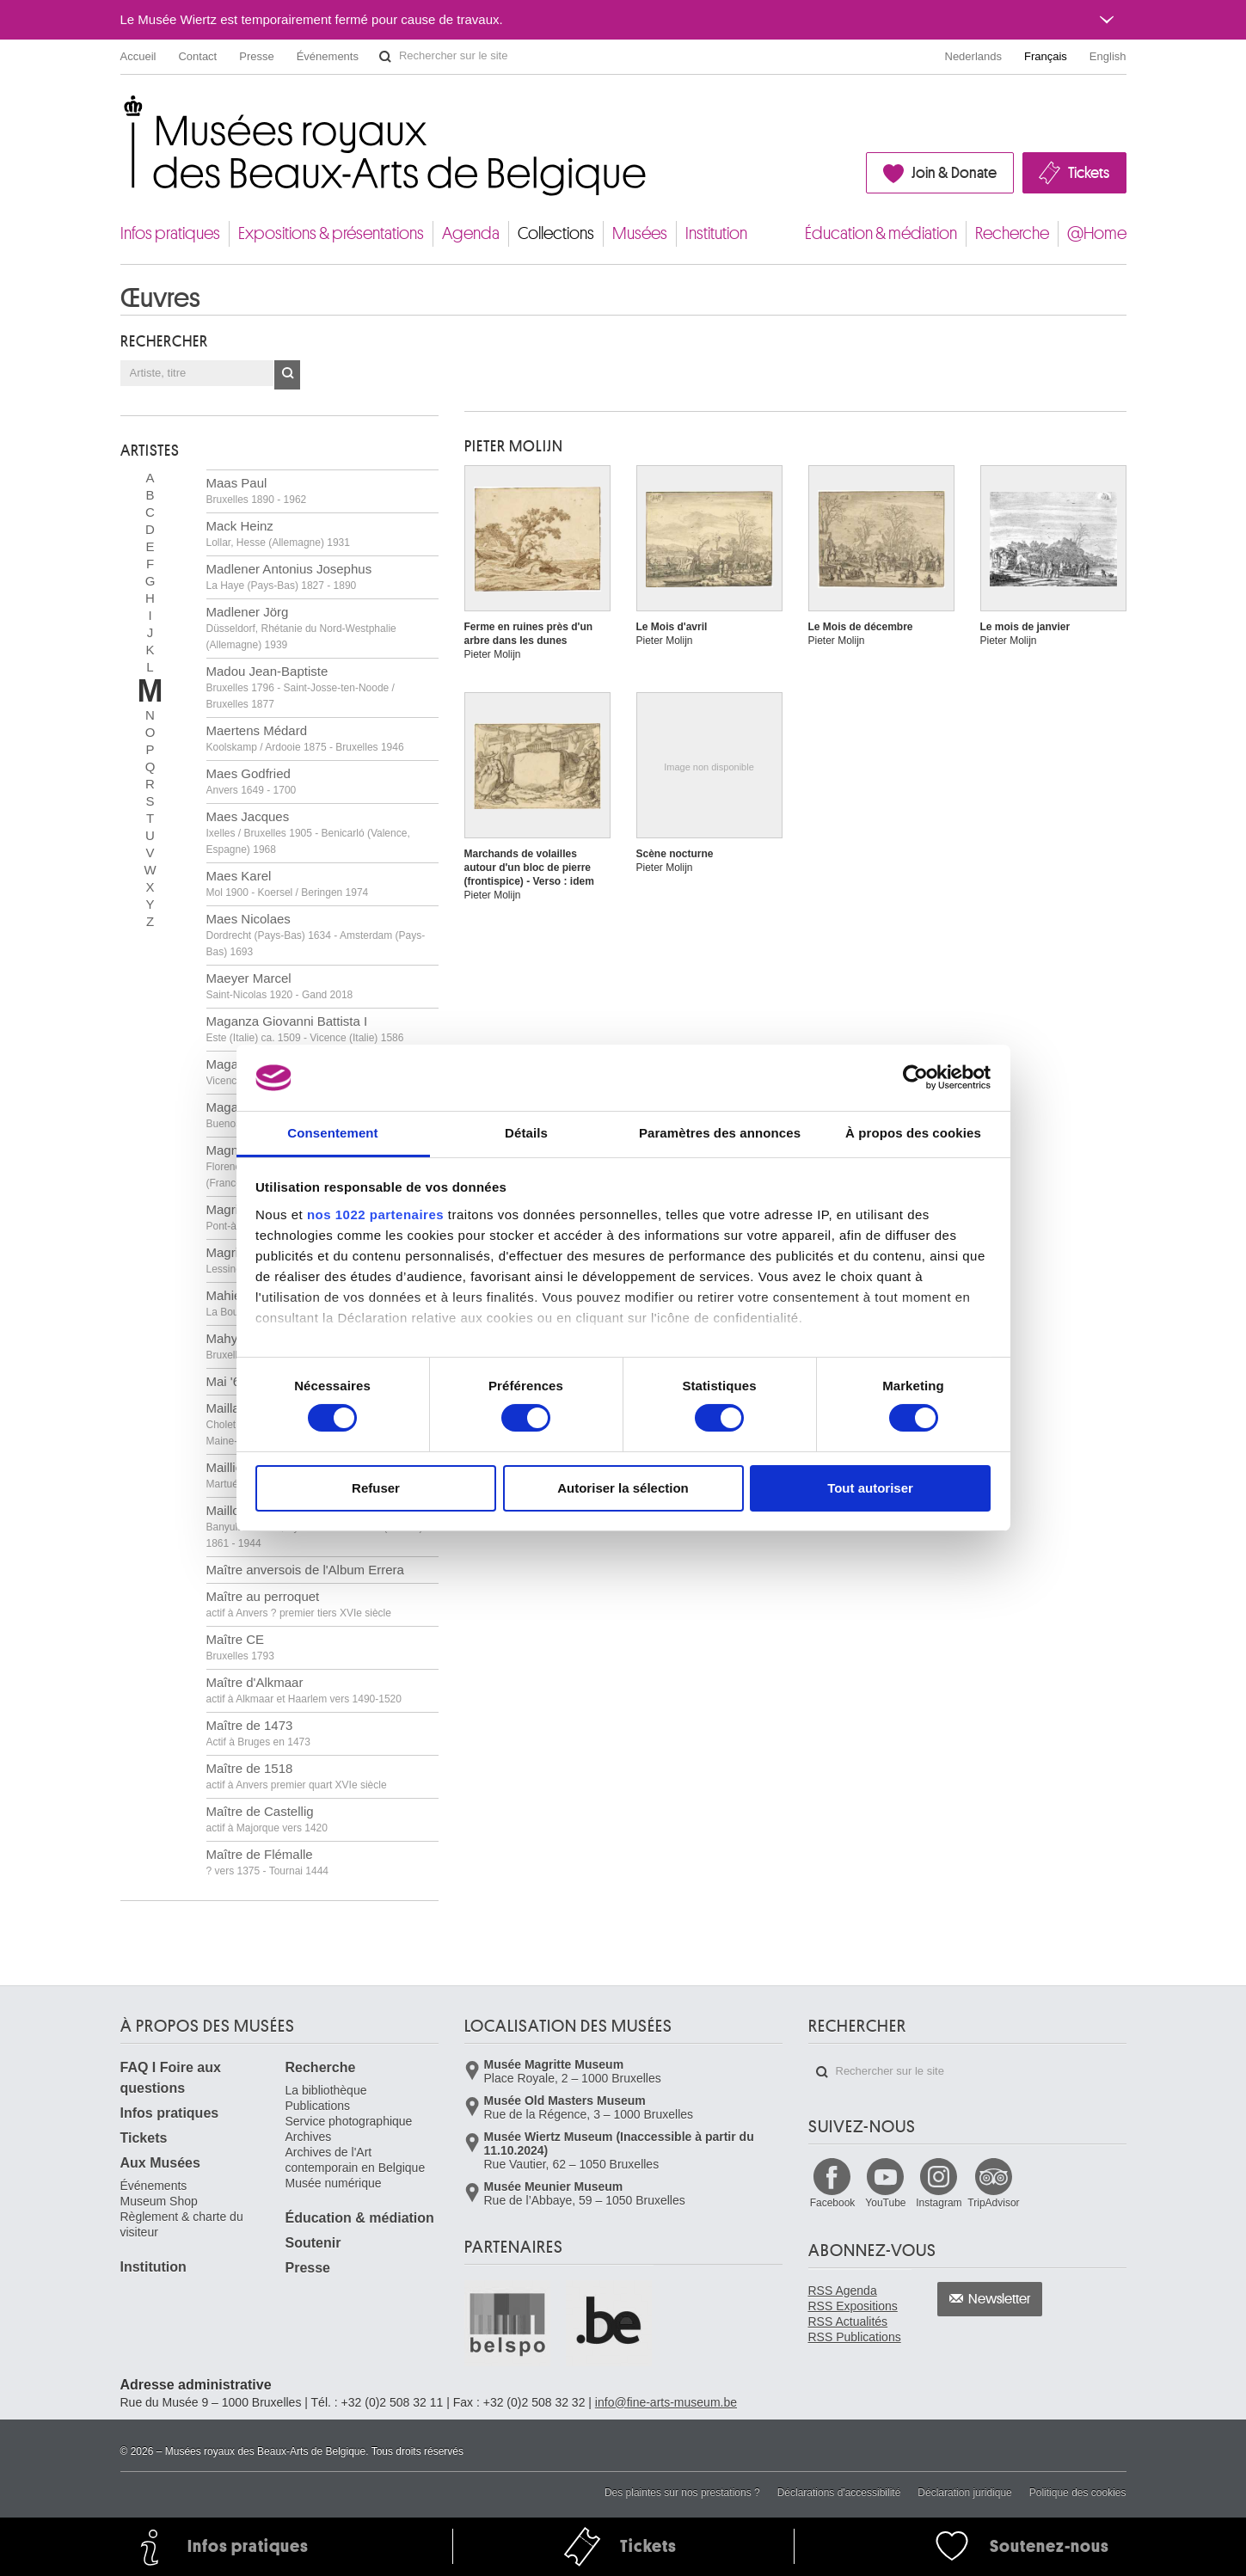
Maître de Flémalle (267, 1862)
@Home (1096, 233)
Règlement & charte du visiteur (181, 2224)
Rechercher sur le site (385, 56)
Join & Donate (954, 173)
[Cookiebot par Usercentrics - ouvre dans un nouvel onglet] (915, 1077)
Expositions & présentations (331, 233)
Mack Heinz (278, 533)
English (1107, 56)
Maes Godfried (251, 781)
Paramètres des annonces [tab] (720, 1132)
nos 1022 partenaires (375, 1214)
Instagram (938, 2203)
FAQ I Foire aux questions (170, 2077)
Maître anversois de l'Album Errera (305, 1569)
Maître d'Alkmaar (304, 1690)
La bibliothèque (326, 2090)
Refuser (376, 1488)
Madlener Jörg (301, 627)
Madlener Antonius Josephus (289, 576)
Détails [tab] (526, 1132)
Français (1045, 56)
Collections (556, 233)
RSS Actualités (848, 2321)
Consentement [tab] (332, 1132)
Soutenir (313, 2243)
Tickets (1088, 173)
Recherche (1012, 233)
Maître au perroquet (298, 1604)
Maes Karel (287, 883)
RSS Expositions (853, 2306)
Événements (328, 56)
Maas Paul (256, 490)
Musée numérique (333, 2183)
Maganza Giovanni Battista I (305, 1029)
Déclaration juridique (964, 2493)
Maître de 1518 (296, 1776)
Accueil (138, 56)
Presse (256, 56)
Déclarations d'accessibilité (839, 2493)
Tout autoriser (870, 1488)
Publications (318, 2106)
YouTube (885, 2203)
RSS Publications (854, 2337)
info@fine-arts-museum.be (666, 2402)
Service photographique (349, 2121)
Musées (639, 233)
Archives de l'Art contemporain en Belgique (355, 2159)
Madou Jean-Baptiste (300, 687)
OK (287, 374)
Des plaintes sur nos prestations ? (682, 2493)
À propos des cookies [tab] (913, 1132)
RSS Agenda (842, 2290)
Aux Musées (160, 2163)
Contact (197, 56)
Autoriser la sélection (623, 1488)
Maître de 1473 (258, 1733)
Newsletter (999, 2299)
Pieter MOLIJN (513, 446)
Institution (716, 233)
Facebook (833, 2203)
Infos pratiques (170, 233)
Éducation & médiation (881, 233)
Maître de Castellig (267, 1819)
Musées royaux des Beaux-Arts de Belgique (122, 111)
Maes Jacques (308, 832)
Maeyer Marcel (279, 986)
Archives (308, 2137)
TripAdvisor (993, 2203)
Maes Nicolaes (316, 934)
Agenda (471, 233)
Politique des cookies (1077, 2493)
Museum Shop (159, 2201)
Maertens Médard (305, 738)
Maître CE (240, 1647)
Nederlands (974, 56)
